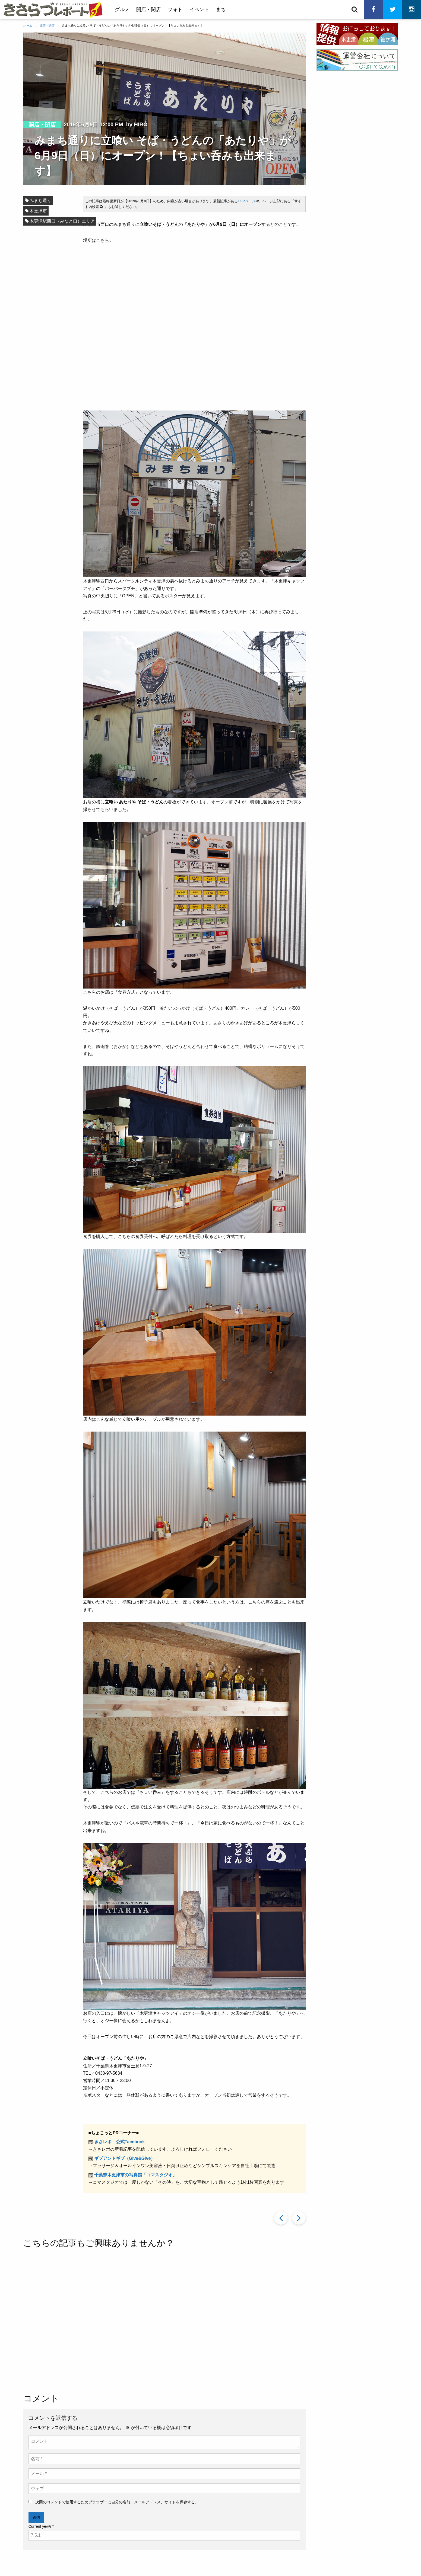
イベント (199, 9)
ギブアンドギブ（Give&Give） (124, 2158)
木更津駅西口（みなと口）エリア (62, 221)
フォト (175, 9)
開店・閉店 (148, 9)
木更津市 (38, 210)
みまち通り (40, 200)
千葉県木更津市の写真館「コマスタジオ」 (135, 2175)
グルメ (122, 9)
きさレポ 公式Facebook (119, 2141)
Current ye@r (41, 2526)
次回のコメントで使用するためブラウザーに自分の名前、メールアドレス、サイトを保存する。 (117, 2502)
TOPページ (246, 201)
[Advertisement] (164, 2321)
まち (221, 9)
